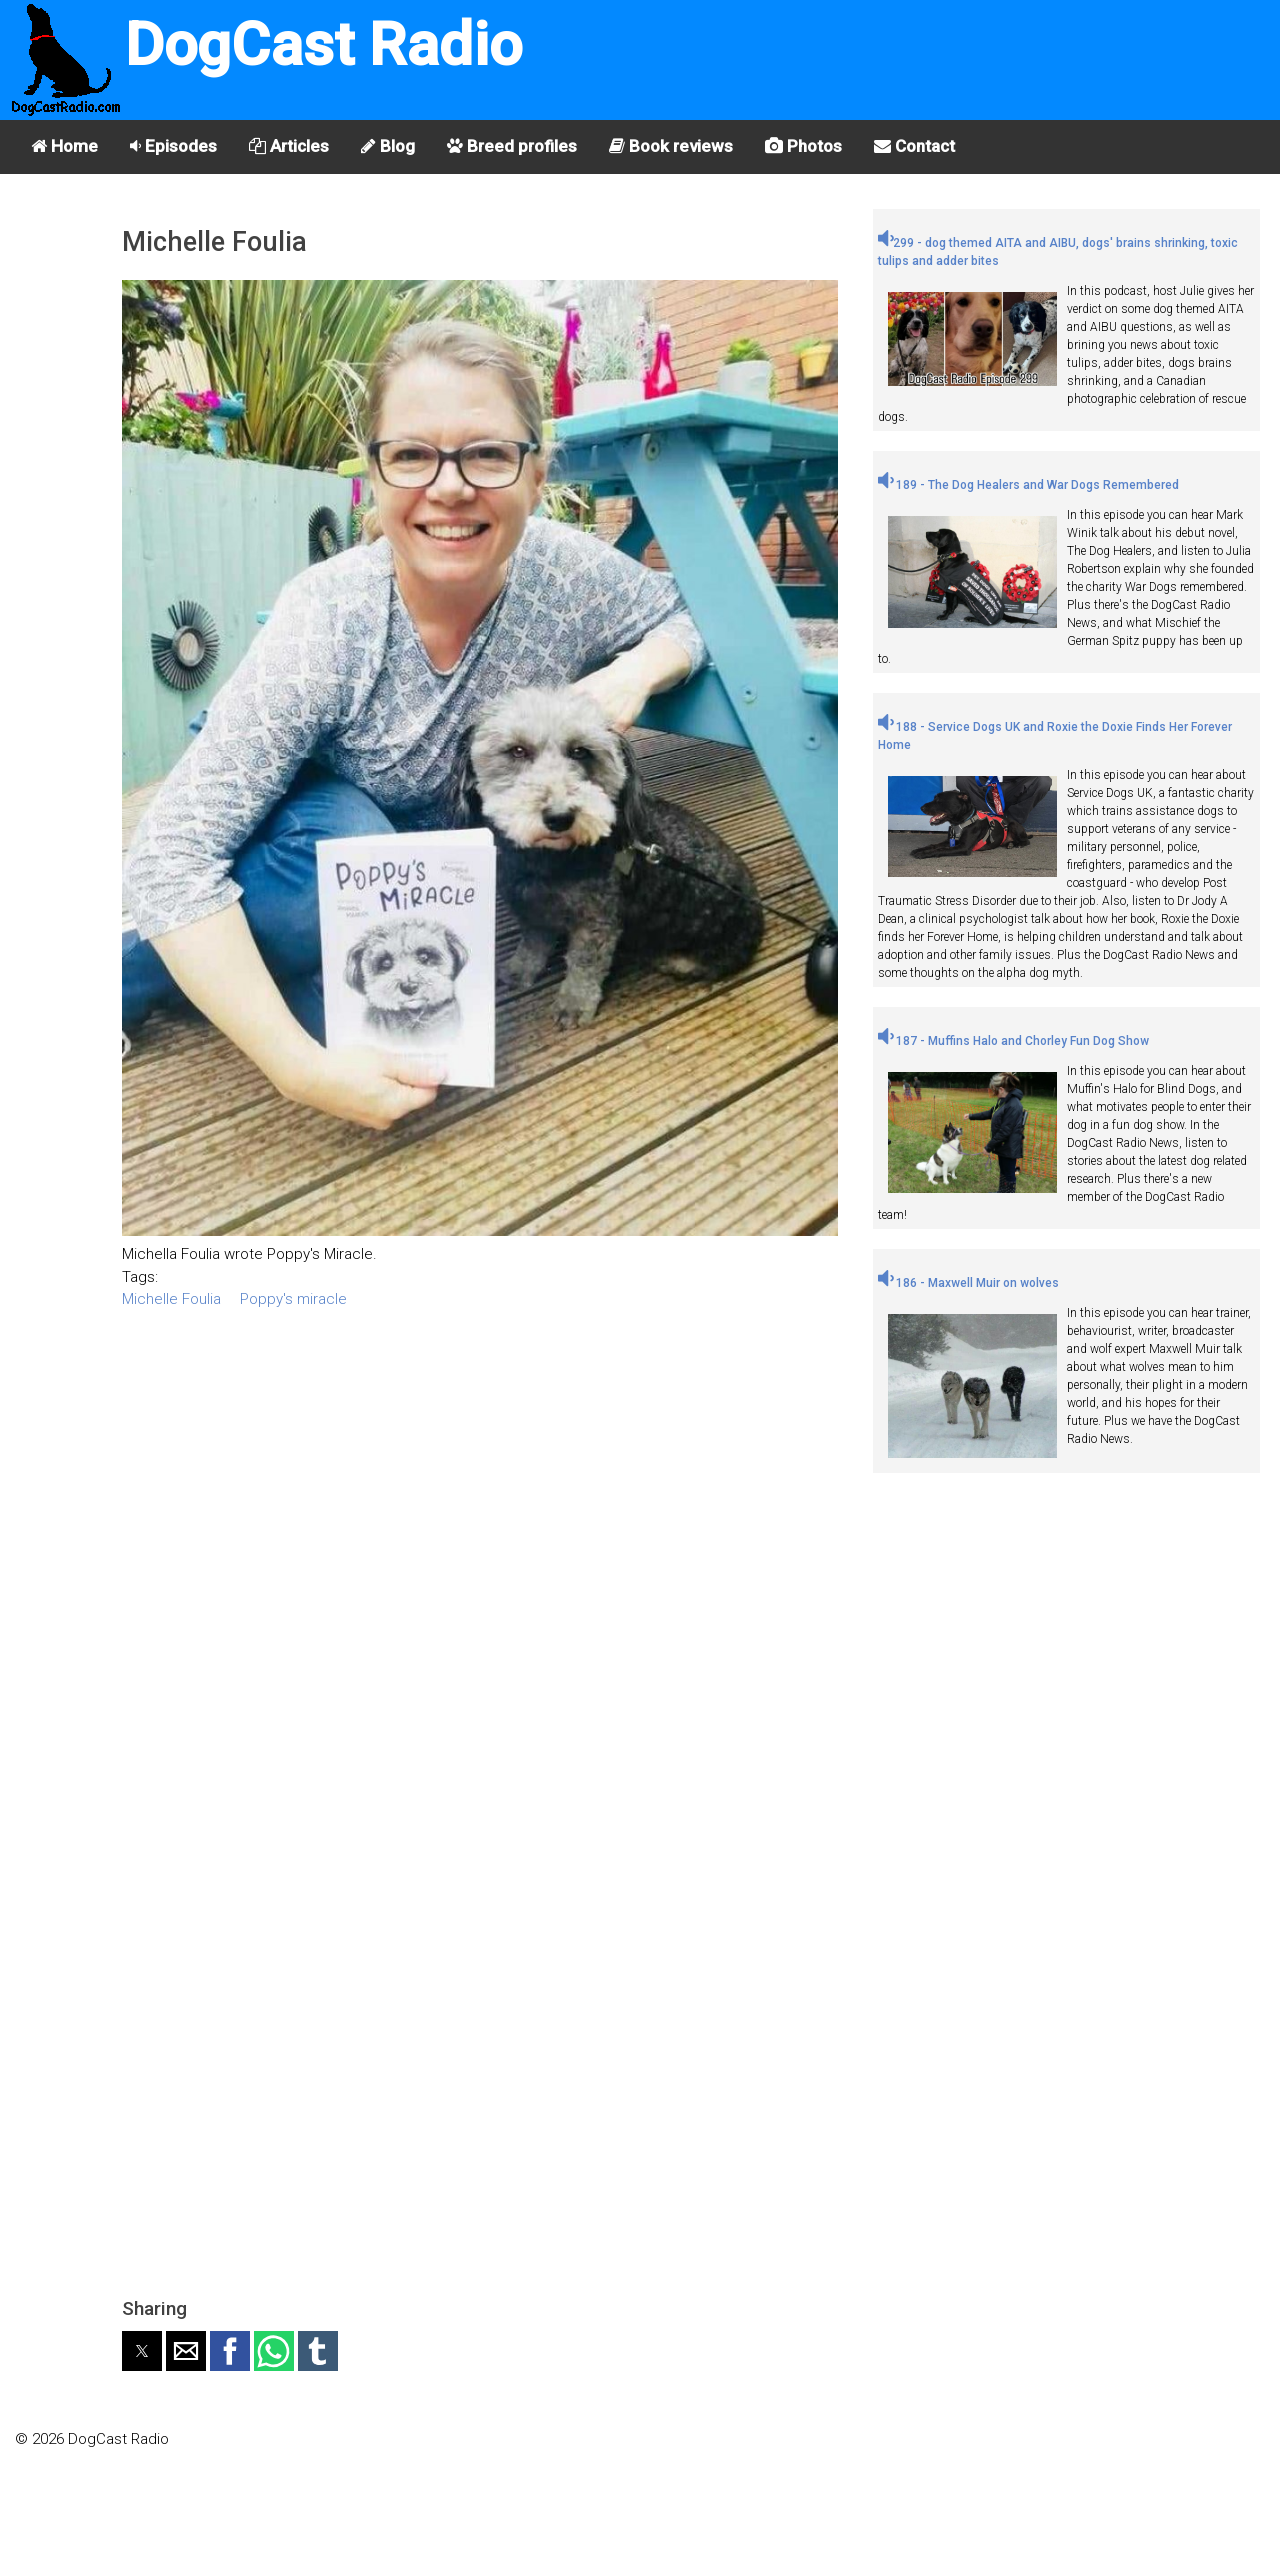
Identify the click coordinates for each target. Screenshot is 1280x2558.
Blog (388, 146)
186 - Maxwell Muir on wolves (968, 1283)
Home (64, 146)
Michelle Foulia (171, 1299)
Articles (289, 146)
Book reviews (671, 146)
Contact (914, 146)
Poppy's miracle (293, 1299)
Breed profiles (512, 146)
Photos (803, 146)
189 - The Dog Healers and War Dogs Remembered (1028, 485)
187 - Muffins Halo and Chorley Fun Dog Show (1013, 1041)
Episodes (173, 146)
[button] (142, 2351)
